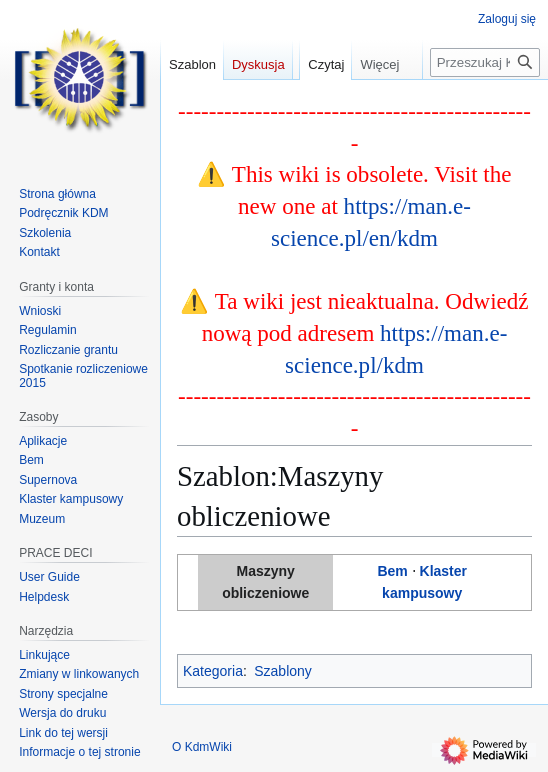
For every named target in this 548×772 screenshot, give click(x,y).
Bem (392, 571)
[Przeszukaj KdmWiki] (485, 102)
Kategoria (213, 671)
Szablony (283, 671)
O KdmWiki (202, 747)
